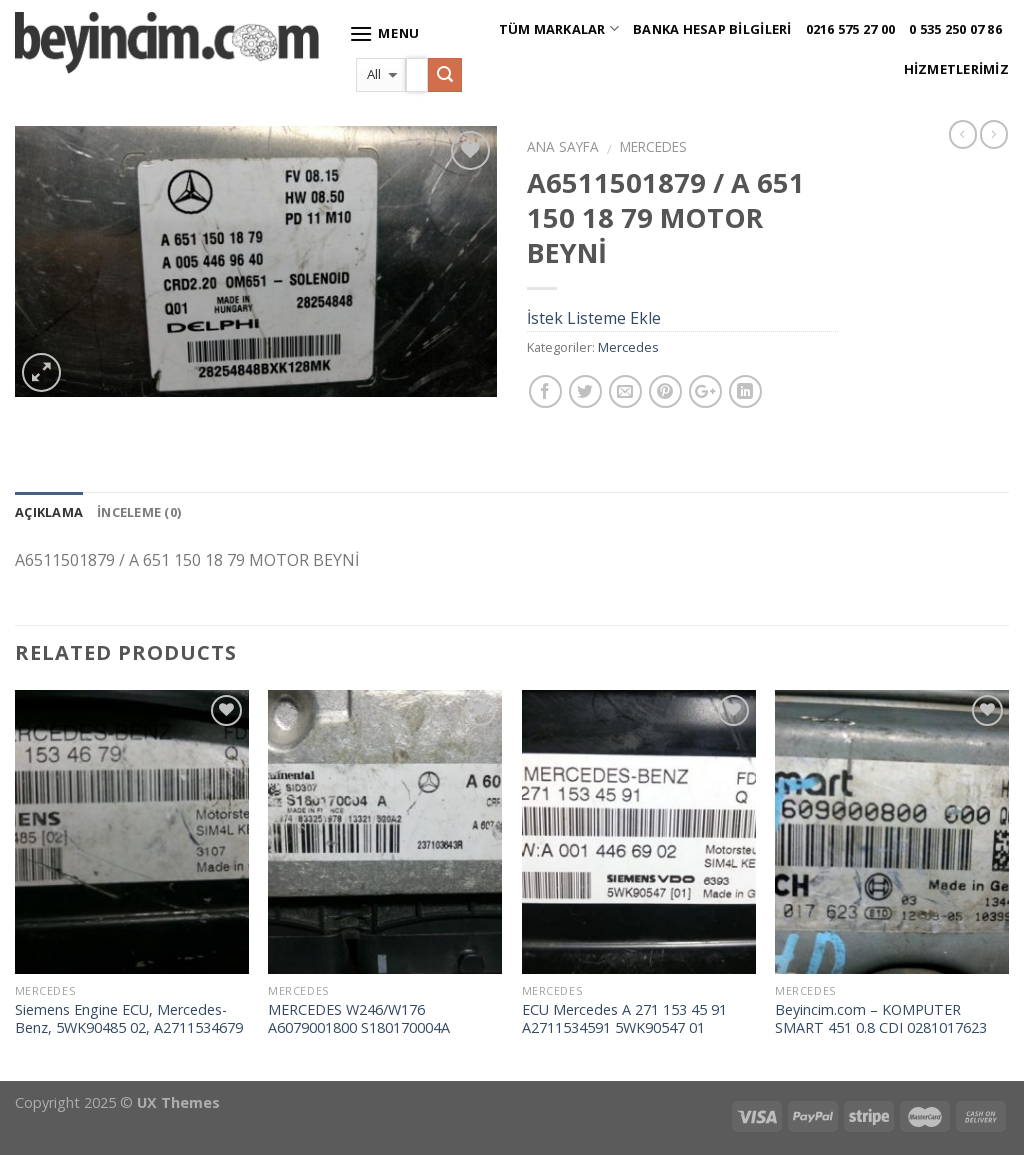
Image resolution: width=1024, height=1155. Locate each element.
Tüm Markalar (559, 28)
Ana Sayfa (563, 146)
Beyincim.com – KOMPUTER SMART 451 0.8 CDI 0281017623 (881, 1019)
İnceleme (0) (139, 512)
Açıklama (49, 512)
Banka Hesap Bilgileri (712, 29)
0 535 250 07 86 (955, 29)
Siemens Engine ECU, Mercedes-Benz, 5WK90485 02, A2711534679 (129, 1019)
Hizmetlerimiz (956, 69)
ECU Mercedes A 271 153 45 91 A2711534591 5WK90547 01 (624, 1019)
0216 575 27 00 (851, 29)
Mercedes (653, 146)
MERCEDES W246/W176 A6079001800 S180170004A (359, 1019)
